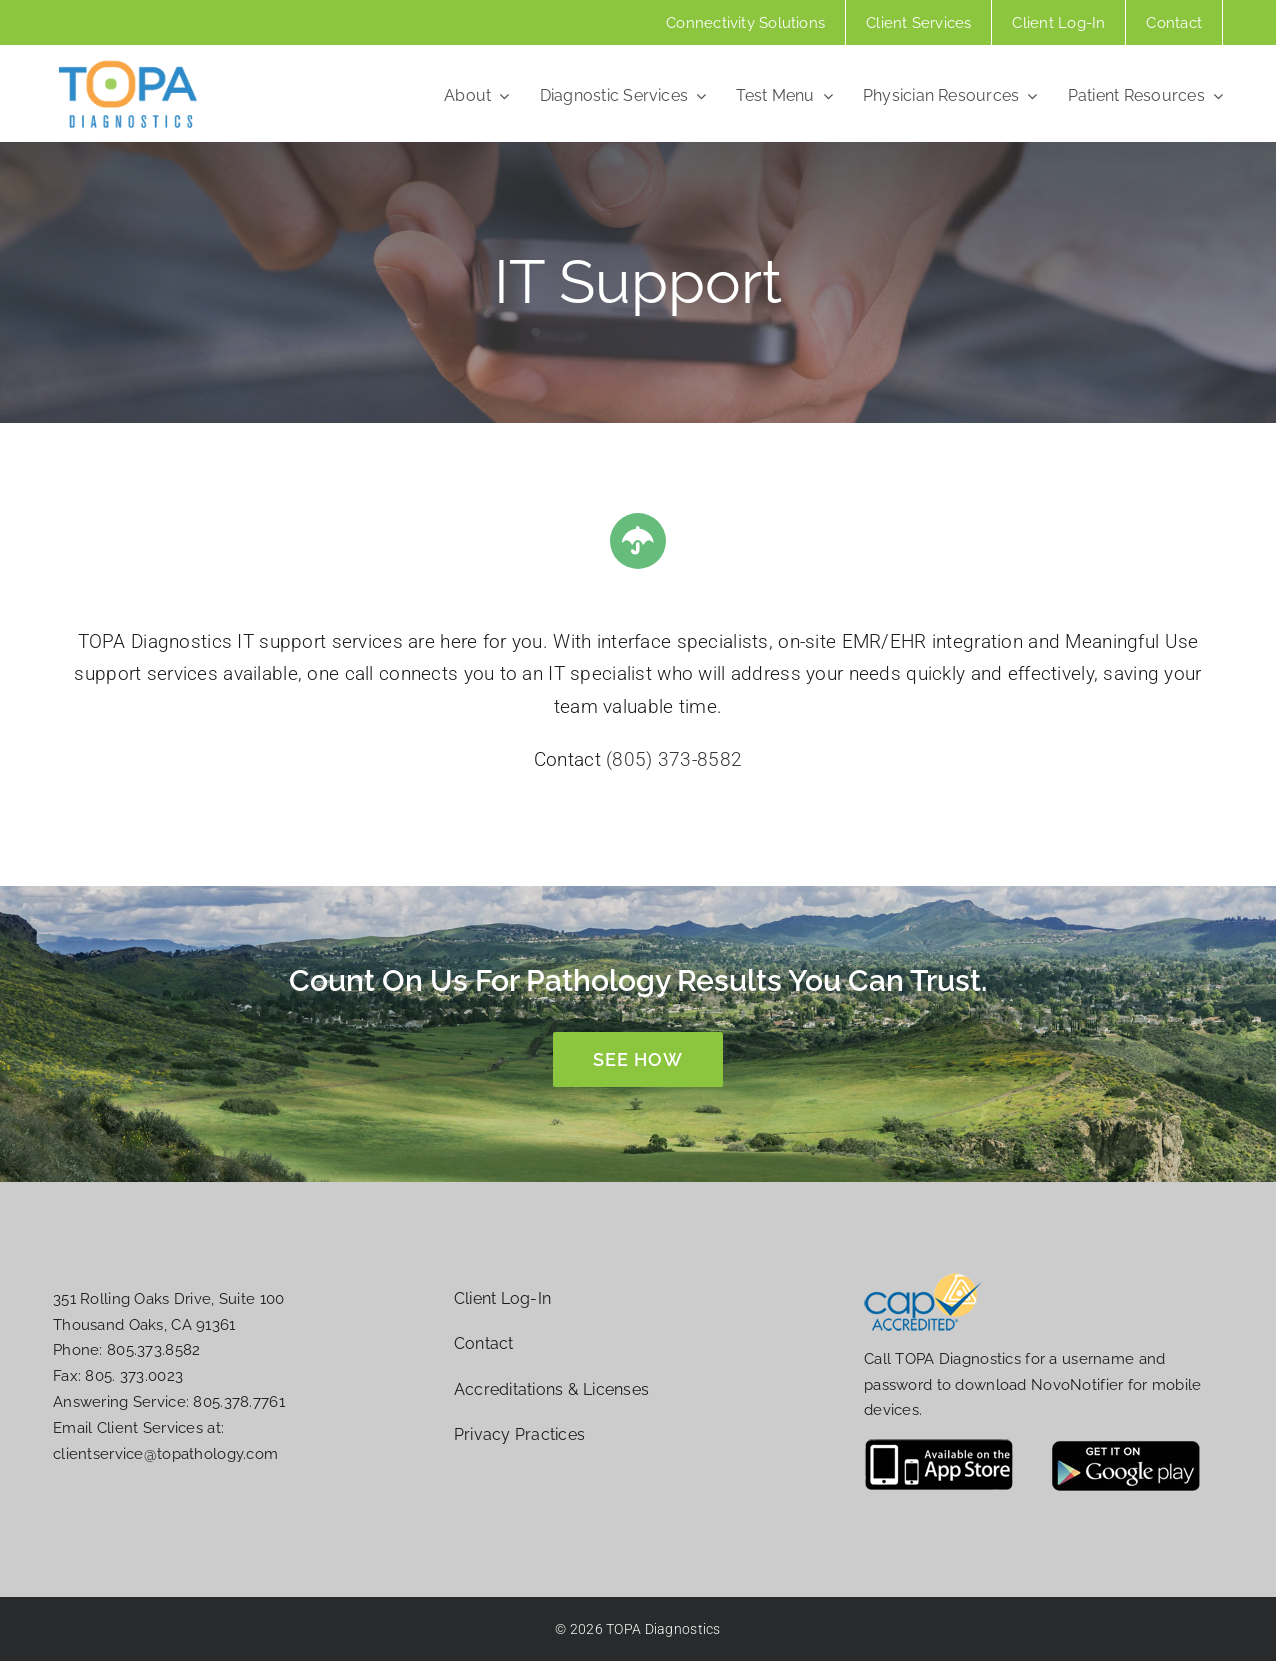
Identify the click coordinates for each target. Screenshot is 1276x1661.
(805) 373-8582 (674, 759)
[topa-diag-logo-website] (128, 66)
